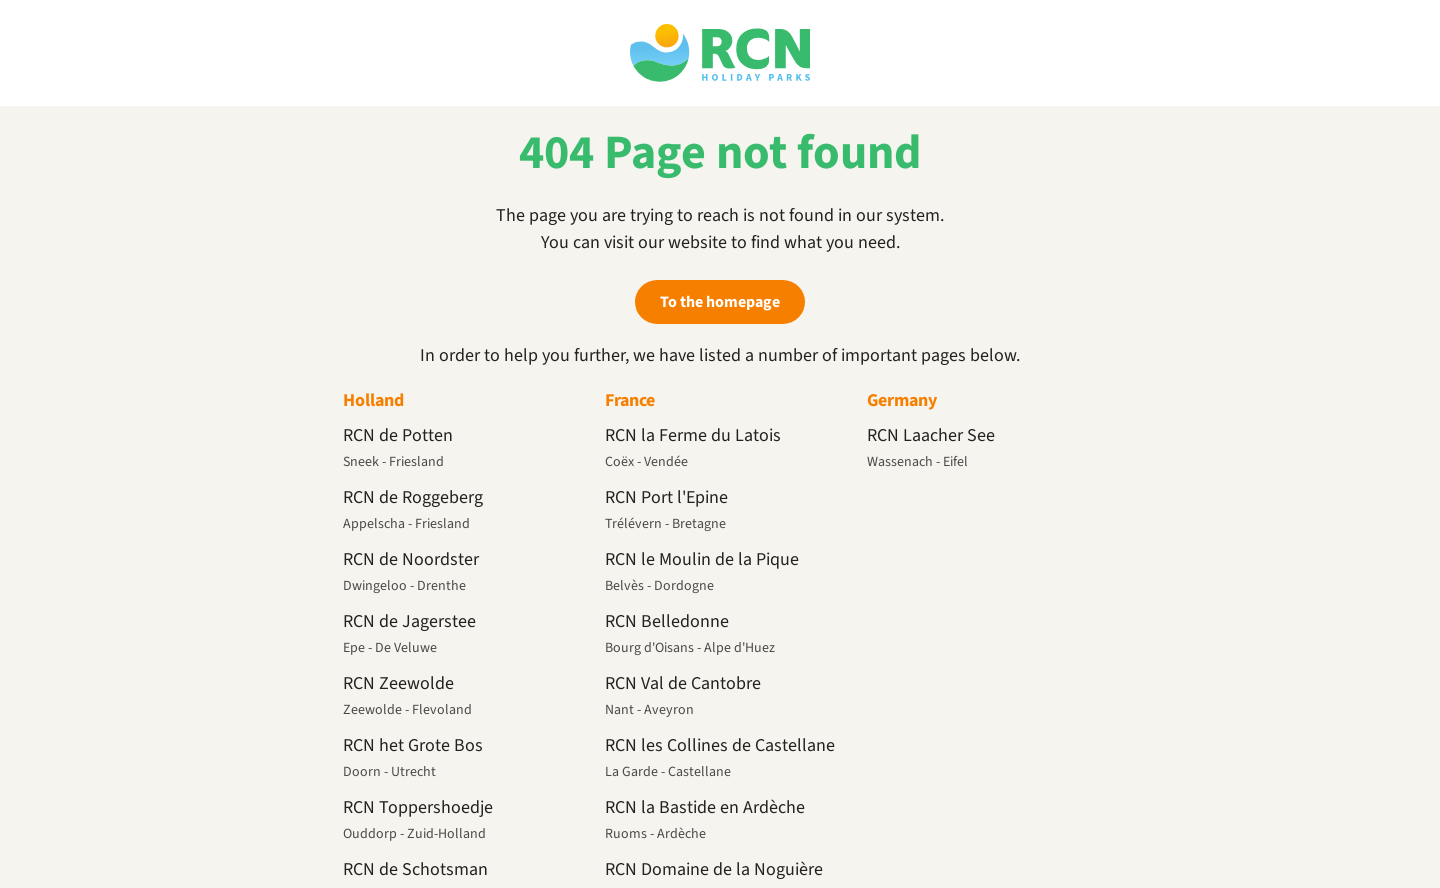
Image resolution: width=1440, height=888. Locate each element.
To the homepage (720, 302)
